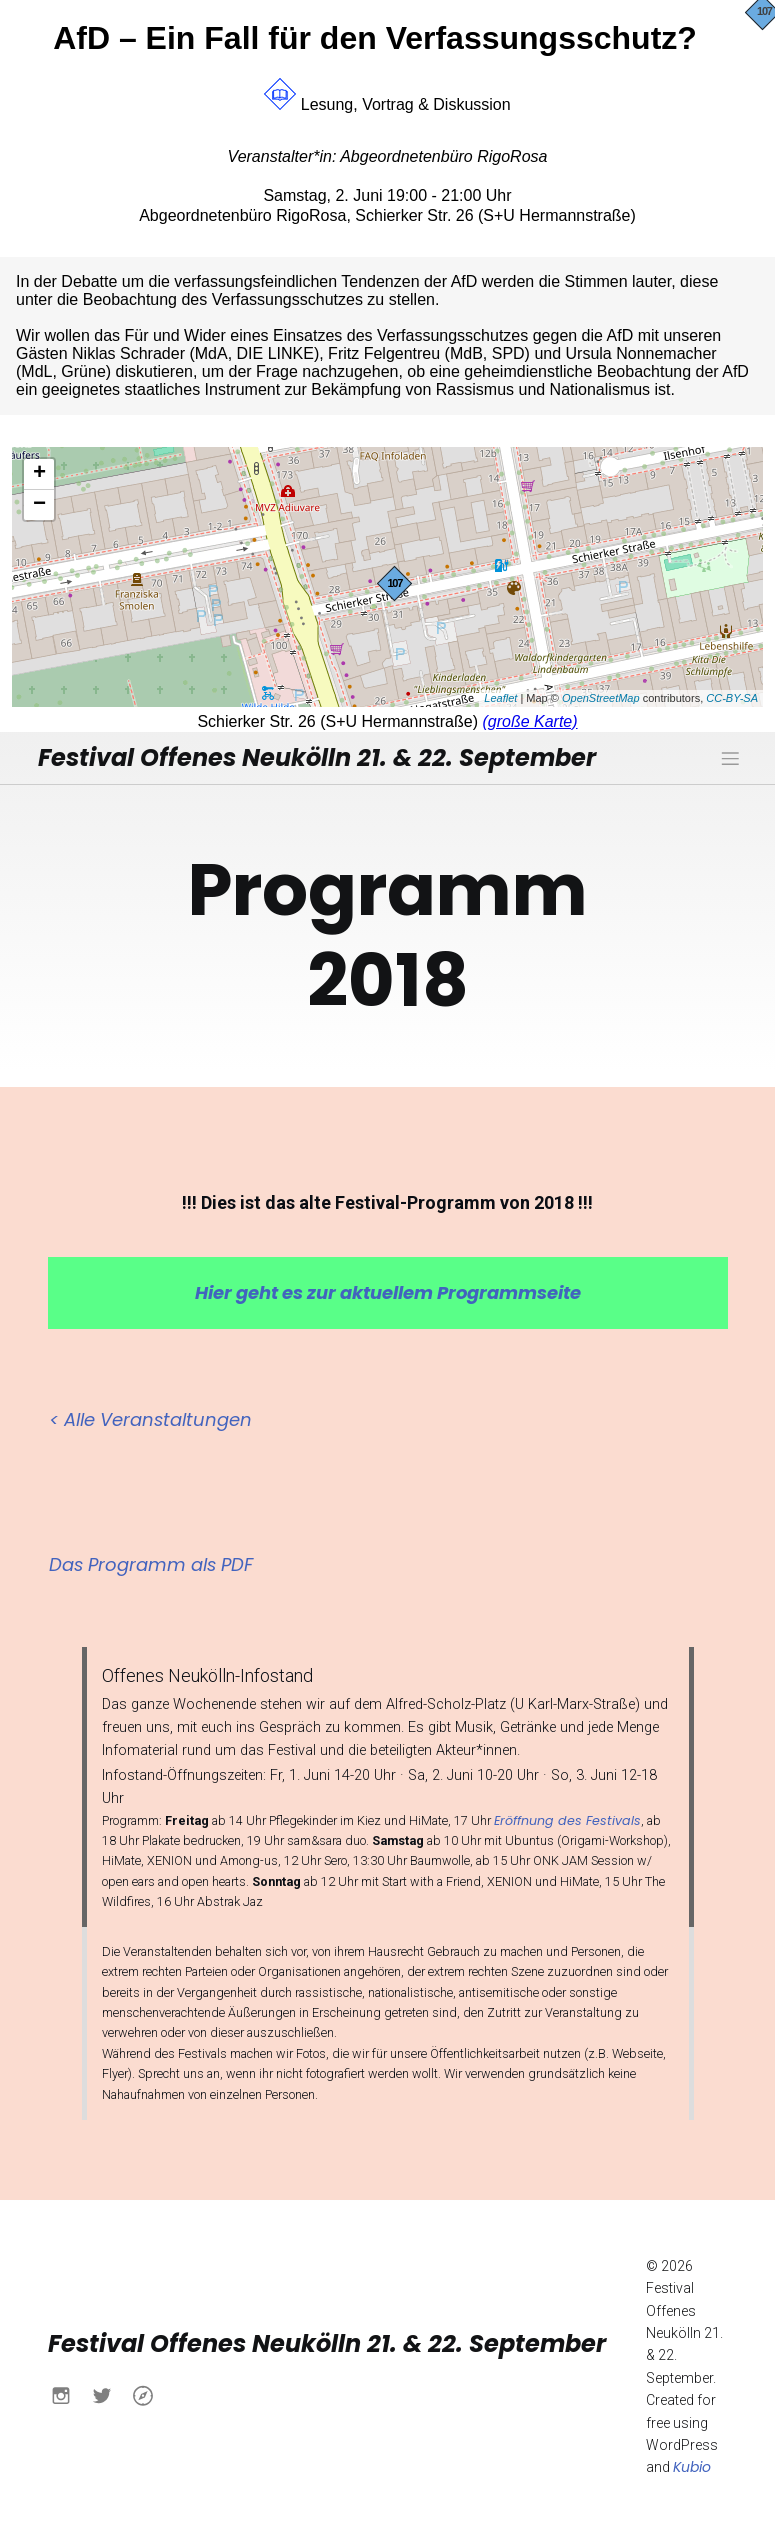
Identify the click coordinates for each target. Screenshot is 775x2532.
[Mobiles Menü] (731, 757)
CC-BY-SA (732, 698)
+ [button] (39, 474)
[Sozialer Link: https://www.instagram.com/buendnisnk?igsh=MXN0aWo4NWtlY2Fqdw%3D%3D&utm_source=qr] (68, 2393)
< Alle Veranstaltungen (150, 1417)
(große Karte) (529, 721)
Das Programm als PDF (151, 1562)
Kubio (692, 2465)
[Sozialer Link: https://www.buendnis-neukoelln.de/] (150, 2393)
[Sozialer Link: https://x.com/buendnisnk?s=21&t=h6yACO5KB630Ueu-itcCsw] (109, 2393)
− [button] (39, 505)
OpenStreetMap (601, 698)
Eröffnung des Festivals (567, 1818)
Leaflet (500, 698)
